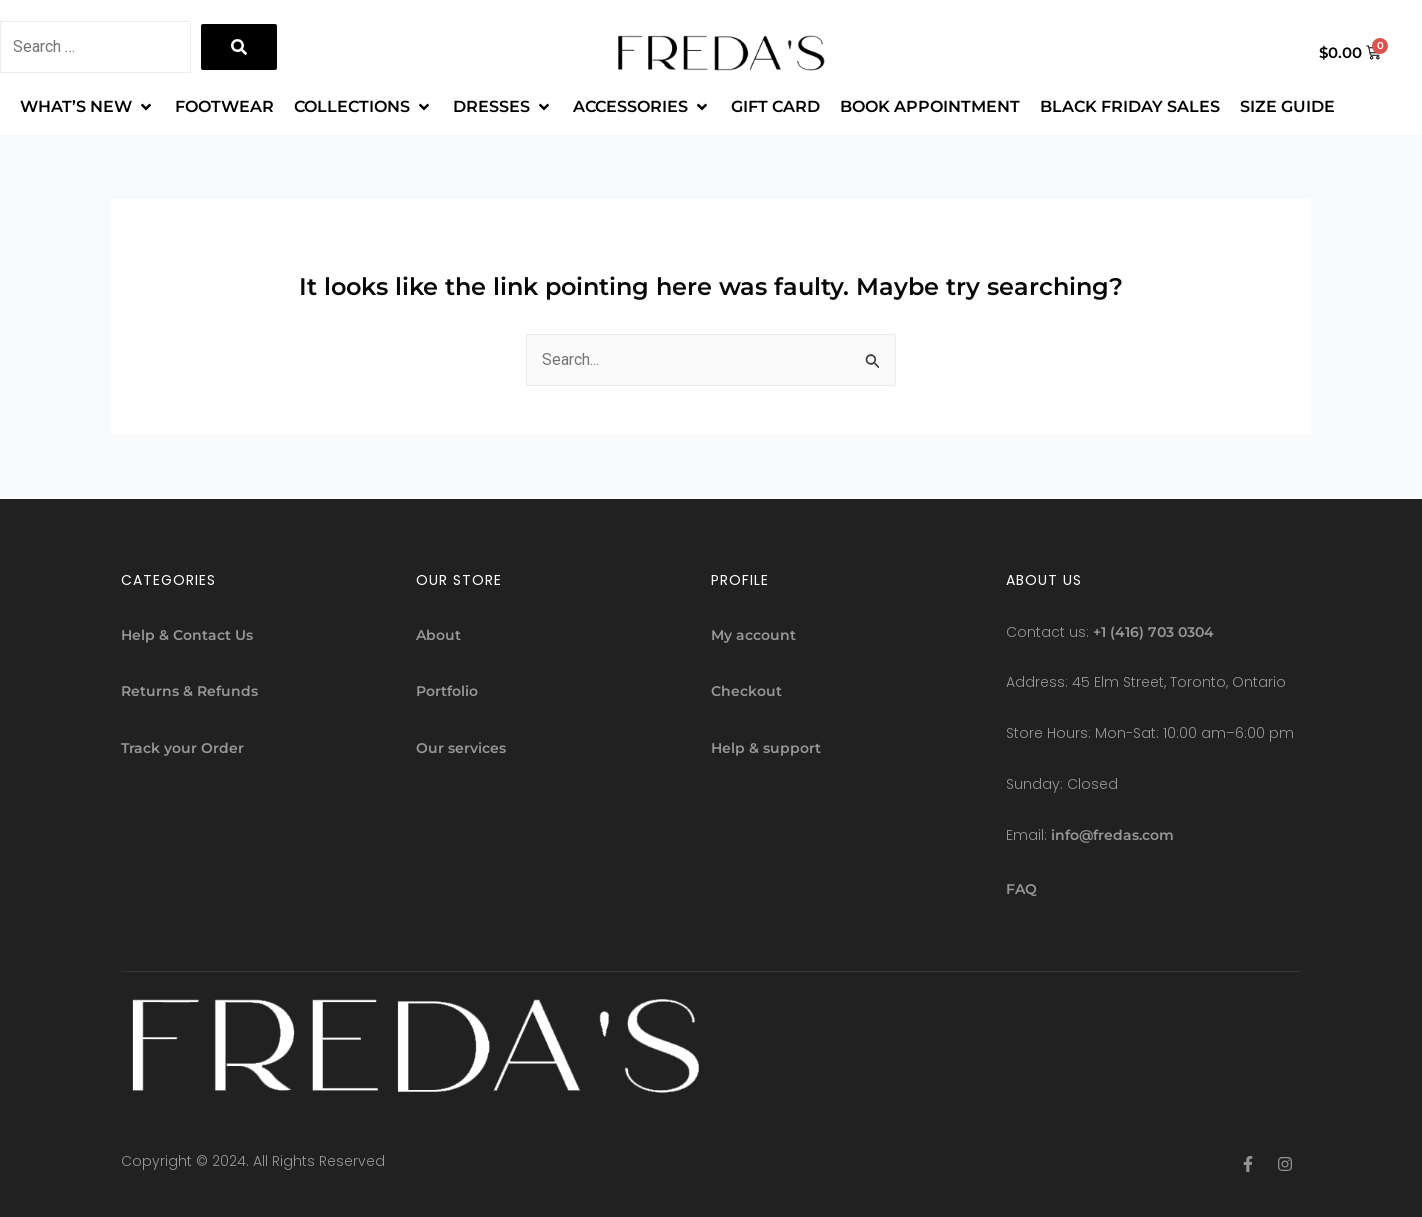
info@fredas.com (1112, 836)
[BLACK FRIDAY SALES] (1130, 107)
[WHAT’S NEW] (87, 107)
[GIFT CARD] (775, 107)
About (438, 635)
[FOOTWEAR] (224, 107)
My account (753, 635)
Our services (461, 748)
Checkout (746, 691)
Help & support (766, 748)
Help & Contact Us (187, 635)
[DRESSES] (503, 107)
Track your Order (182, 748)
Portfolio (447, 691)
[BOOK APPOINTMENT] (930, 107)
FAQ (1021, 889)
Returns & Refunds (189, 691)
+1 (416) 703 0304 (1153, 632)
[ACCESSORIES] (642, 107)
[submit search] (239, 47)
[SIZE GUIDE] (1287, 107)
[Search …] (95, 47)
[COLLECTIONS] (363, 107)
